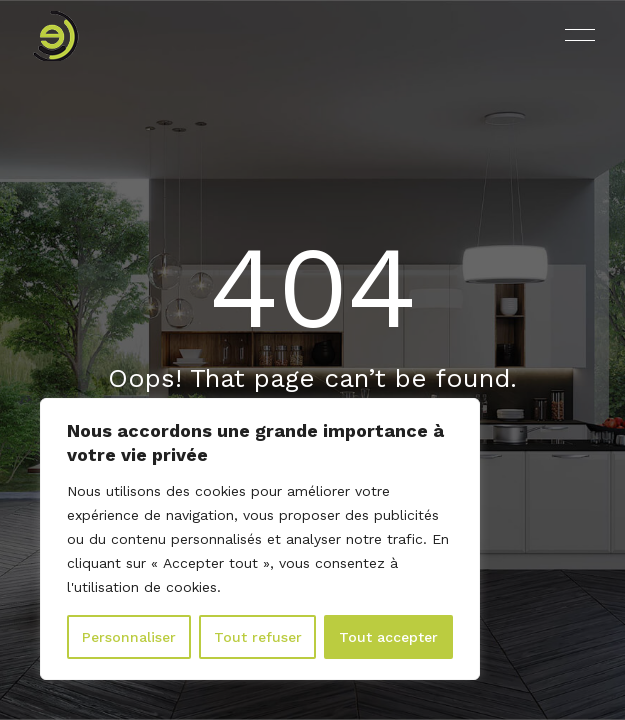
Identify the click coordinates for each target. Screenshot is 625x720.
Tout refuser (258, 637)
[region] (260, 539)
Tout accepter (388, 637)
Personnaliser (129, 637)
